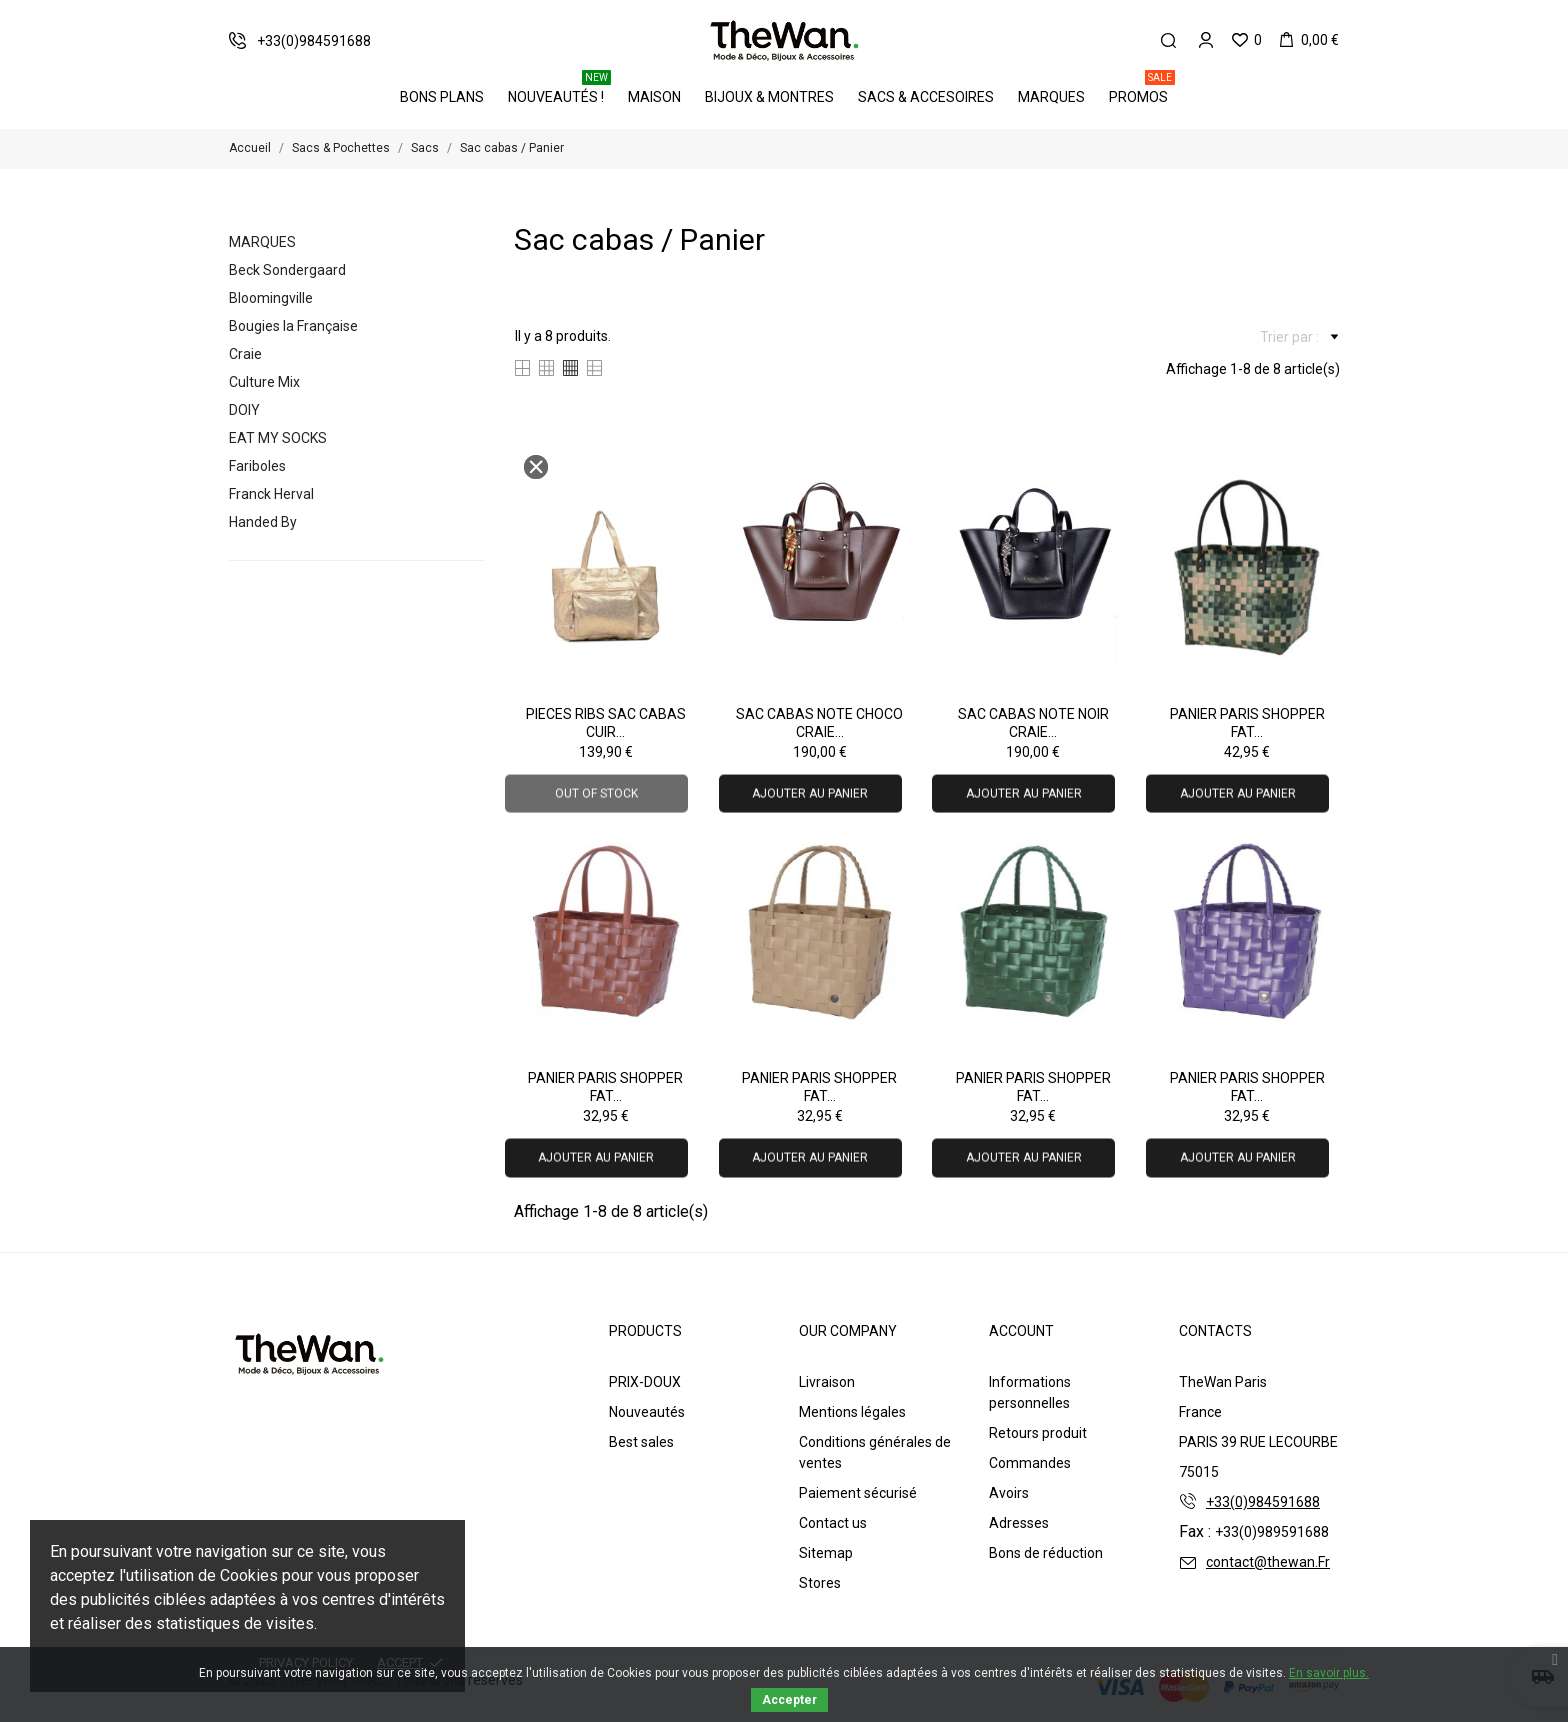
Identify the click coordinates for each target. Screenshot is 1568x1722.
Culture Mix (264, 382)
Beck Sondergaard (287, 270)
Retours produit (1038, 1433)
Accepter (789, 1700)
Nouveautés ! (559, 90)
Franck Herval (271, 494)
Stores (820, 1583)
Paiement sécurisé (858, 1493)
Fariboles (257, 466)
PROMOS (1142, 90)
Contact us (833, 1523)
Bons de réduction (1046, 1553)
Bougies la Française (293, 326)
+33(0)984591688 (1263, 1502)
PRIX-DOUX (645, 1382)
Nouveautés (647, 1412)
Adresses (1019, 1523)
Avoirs (1009, 1493)
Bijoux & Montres (769, 97)
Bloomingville (271, 298)
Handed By (263, 522)
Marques (1051, 97)
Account (1021, 1331)
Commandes (1030, 1463)
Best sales (641, 1442)
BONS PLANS (442, 97)
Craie (245, 354)
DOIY (244, 410)
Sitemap (826, 1553)
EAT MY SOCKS (278, 438)
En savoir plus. (1329, 1673)
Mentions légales (852, 1412)
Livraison (827, 1382)
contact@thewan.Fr (1268, 1562)
